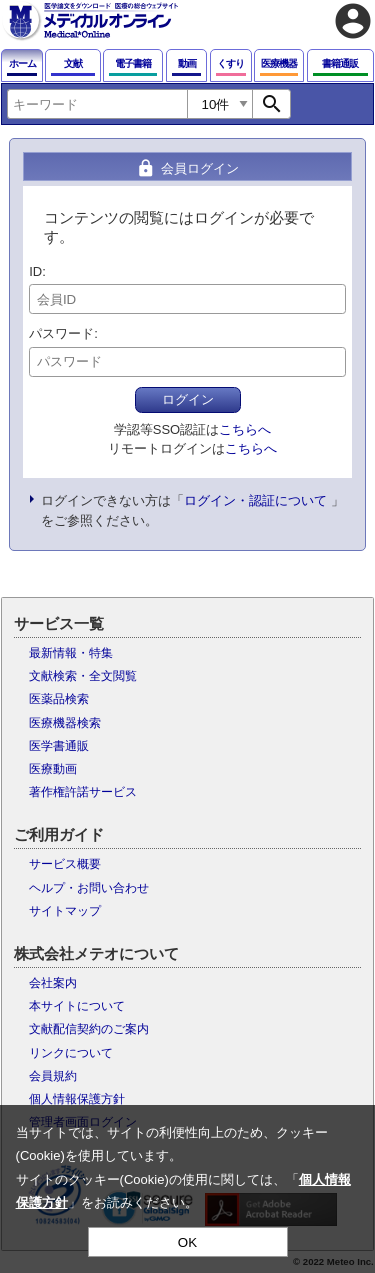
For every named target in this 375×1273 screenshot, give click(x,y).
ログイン (188, 399)
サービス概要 (65, 864)
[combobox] (97, 104)
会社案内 (53, 983)
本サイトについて (77, 1006)
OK (187, 1242)
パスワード (61, 333)
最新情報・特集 (71, 653)
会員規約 (53, 1076)
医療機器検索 (65, 723)
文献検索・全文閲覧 (83, 676)
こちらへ (245, 429)
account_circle (353, 21)
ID (35, 271)
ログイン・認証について (255, 500)
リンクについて (71, 1053)
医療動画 (53, 769)
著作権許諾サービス (83, 792)
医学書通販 (59, 746)
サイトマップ (65, 911)
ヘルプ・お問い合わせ (89, 888)
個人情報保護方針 (77, 1099)
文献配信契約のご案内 (89, 1029)
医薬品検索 (59, 699)
